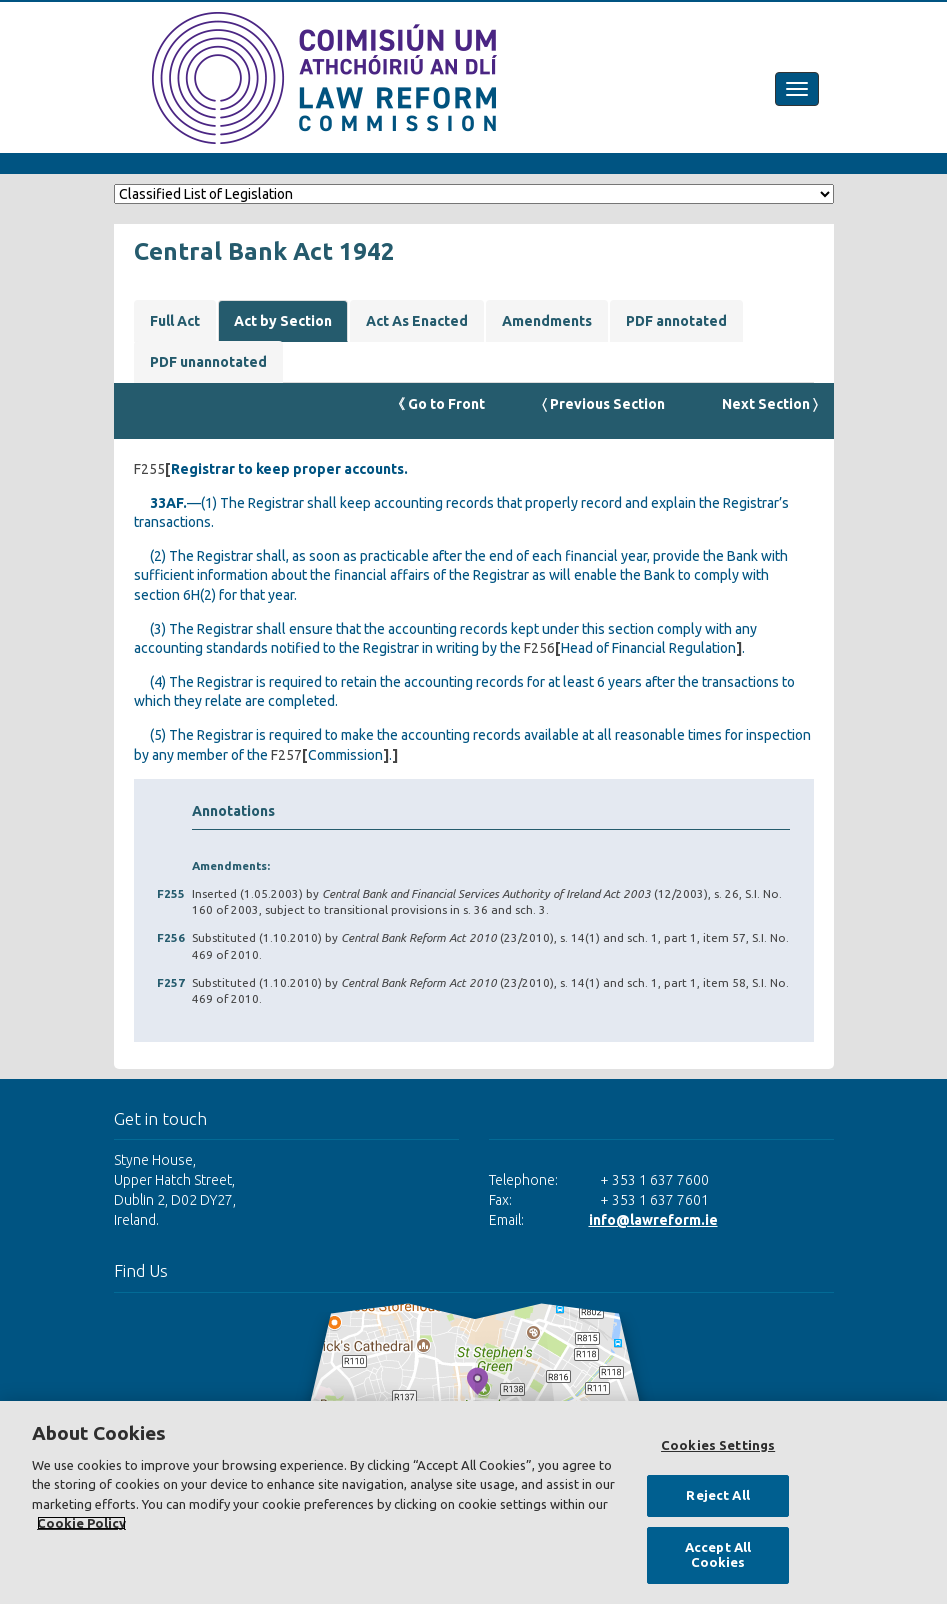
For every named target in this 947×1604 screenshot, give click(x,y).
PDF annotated (676, 321)
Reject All (717, 1495)
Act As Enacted (417, 321)
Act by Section (283, 321)
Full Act (175, 321)
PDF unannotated (208, 362)
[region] (473, 1502)
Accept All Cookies (718, 1555)
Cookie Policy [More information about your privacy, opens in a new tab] (81, 1523)
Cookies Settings (718, 1445)
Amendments (547, 321)
